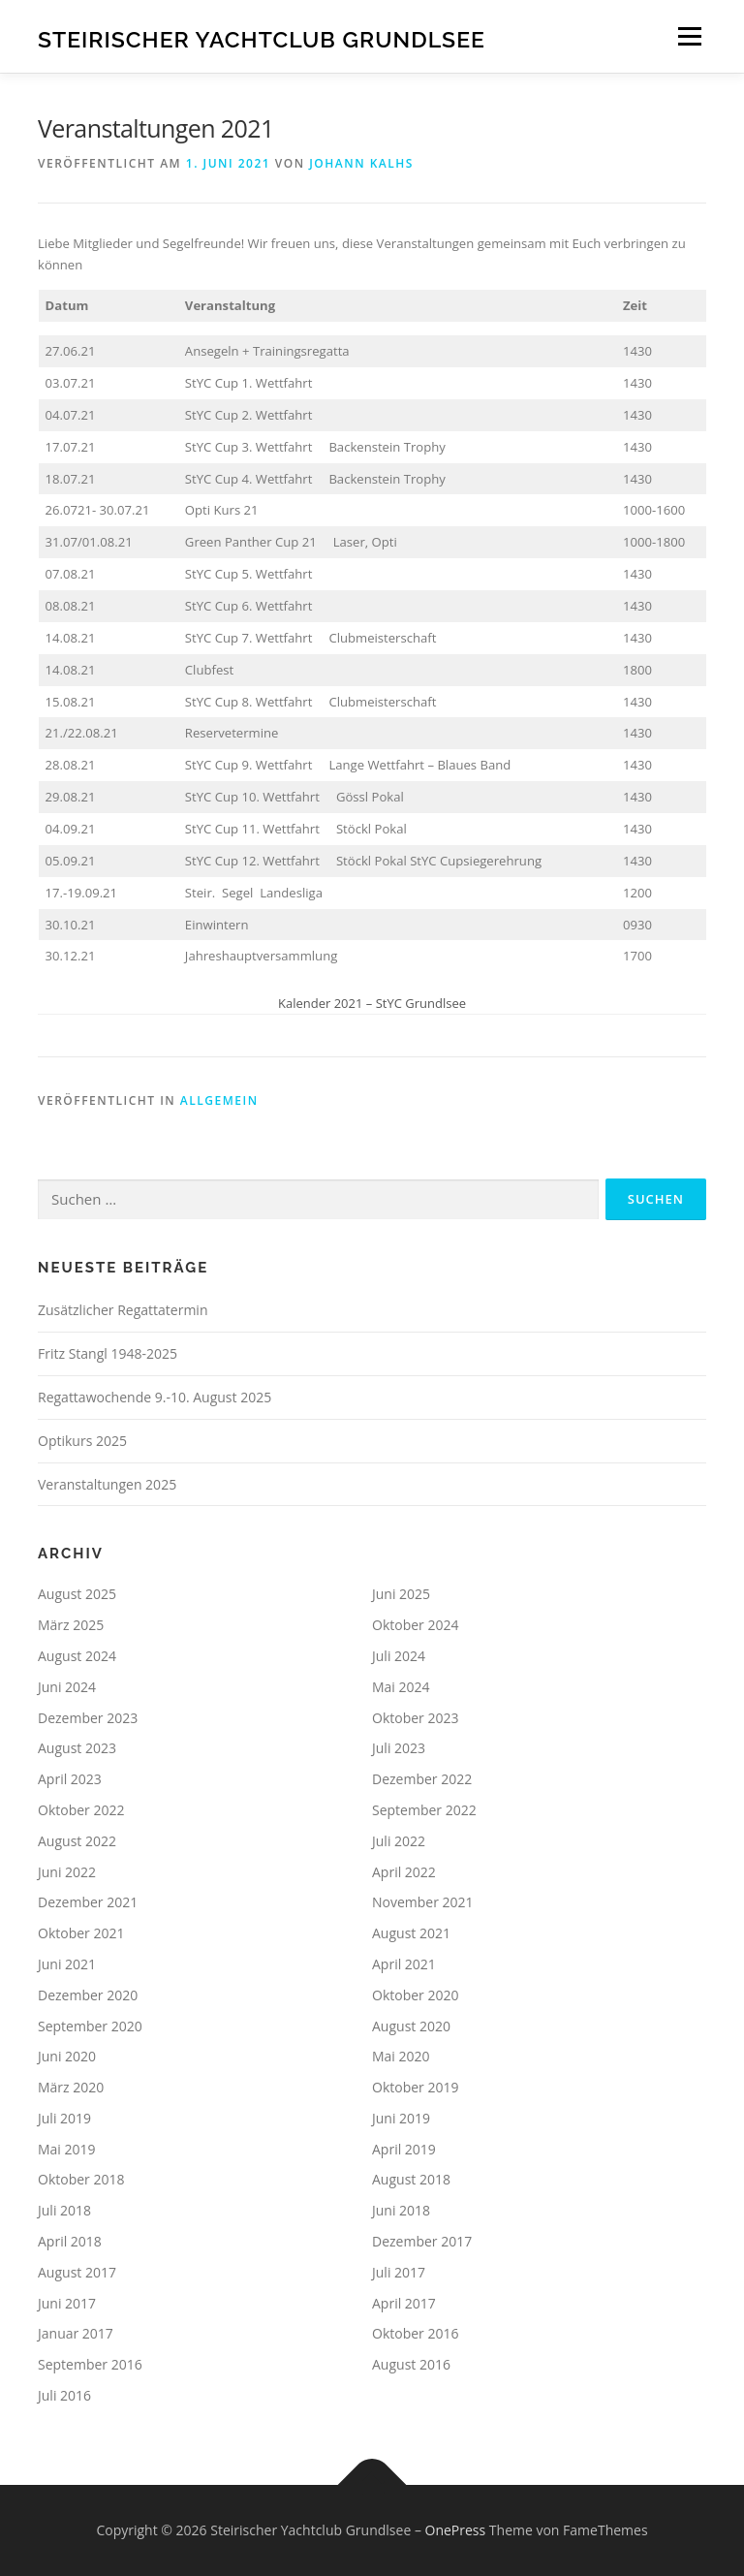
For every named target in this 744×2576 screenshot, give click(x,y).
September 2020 (90, 2026)
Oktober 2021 (81, 1933)
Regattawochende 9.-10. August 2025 (154, 1397)
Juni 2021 (67, 1964)
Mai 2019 (67, 2149)
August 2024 (77, 1656)
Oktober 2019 (415, 2087)
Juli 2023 (398, 1748)
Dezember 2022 (422, 1779)
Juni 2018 (401, 2210)
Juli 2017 (398, 2272)
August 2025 (77, 1594)
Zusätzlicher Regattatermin (122, 1310)
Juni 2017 (67, 2303)
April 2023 (70, 1779)
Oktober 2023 (415, 1718)
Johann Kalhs (361, 163)
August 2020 (411, 2026)
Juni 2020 (67, 2056)
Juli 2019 (64, 2118)
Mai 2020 (401, 2056)
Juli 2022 (398, 1841)
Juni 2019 (401, 2118)
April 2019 (404, 2149)
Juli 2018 (64, 2210)
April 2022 (404, 1872)
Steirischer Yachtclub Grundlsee (261, 38)
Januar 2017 (75, 2333)
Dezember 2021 (88, 1902)
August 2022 (77, 1841)
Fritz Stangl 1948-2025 (107, 1353)
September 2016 (90, 2364)
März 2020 (71, 2087)
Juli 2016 (64, 2395)
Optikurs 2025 (82, 1440)
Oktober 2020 (415, 1995)
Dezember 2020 (88, 1995)
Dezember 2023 (88, 1718)
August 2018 (411, 2179)
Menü (689, 36)
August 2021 (411, 1933)
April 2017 (404, 2303)
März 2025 (71, 1625)
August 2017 (77, 2272)
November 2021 (423, 1902)
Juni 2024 (67, 1687)
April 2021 (404, 1964)
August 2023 (77, 1748)
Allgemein (219, 1100)
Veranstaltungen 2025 (107, 1484)
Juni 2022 (67, 1872)
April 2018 (70, 2241)
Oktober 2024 (415, 1625)
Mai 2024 (401, 1687)
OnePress (455, 2530)
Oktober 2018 (81, 2179)
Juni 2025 (401, 1594)
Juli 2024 (398, 1656)
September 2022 (424, 1810)
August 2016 (411, 2364)
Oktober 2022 (81, 1810)
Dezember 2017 (422, 2241)
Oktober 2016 (415, 2333)
